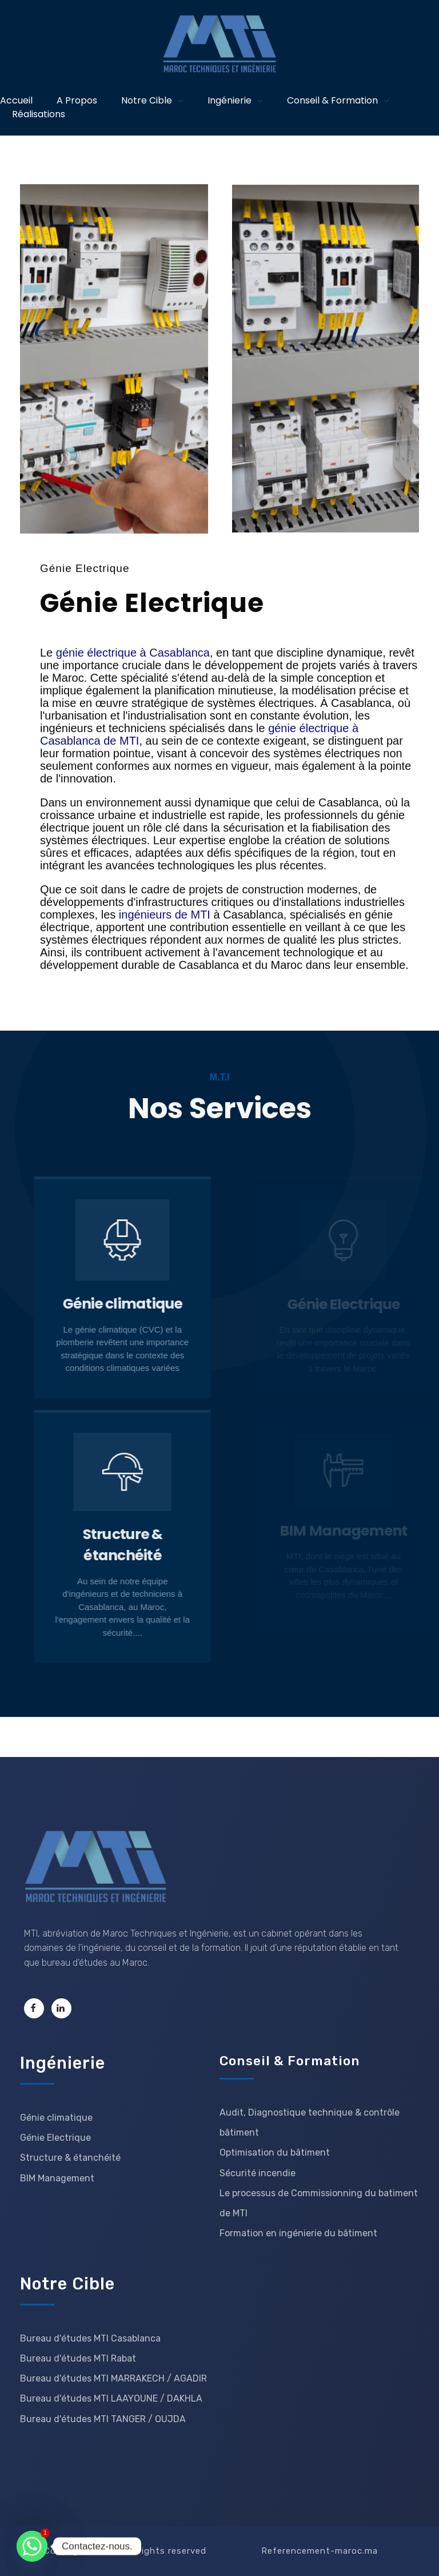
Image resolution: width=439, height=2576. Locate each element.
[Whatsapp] (32, 2546)
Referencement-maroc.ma (319, 2551)
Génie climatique (139, 1304)
